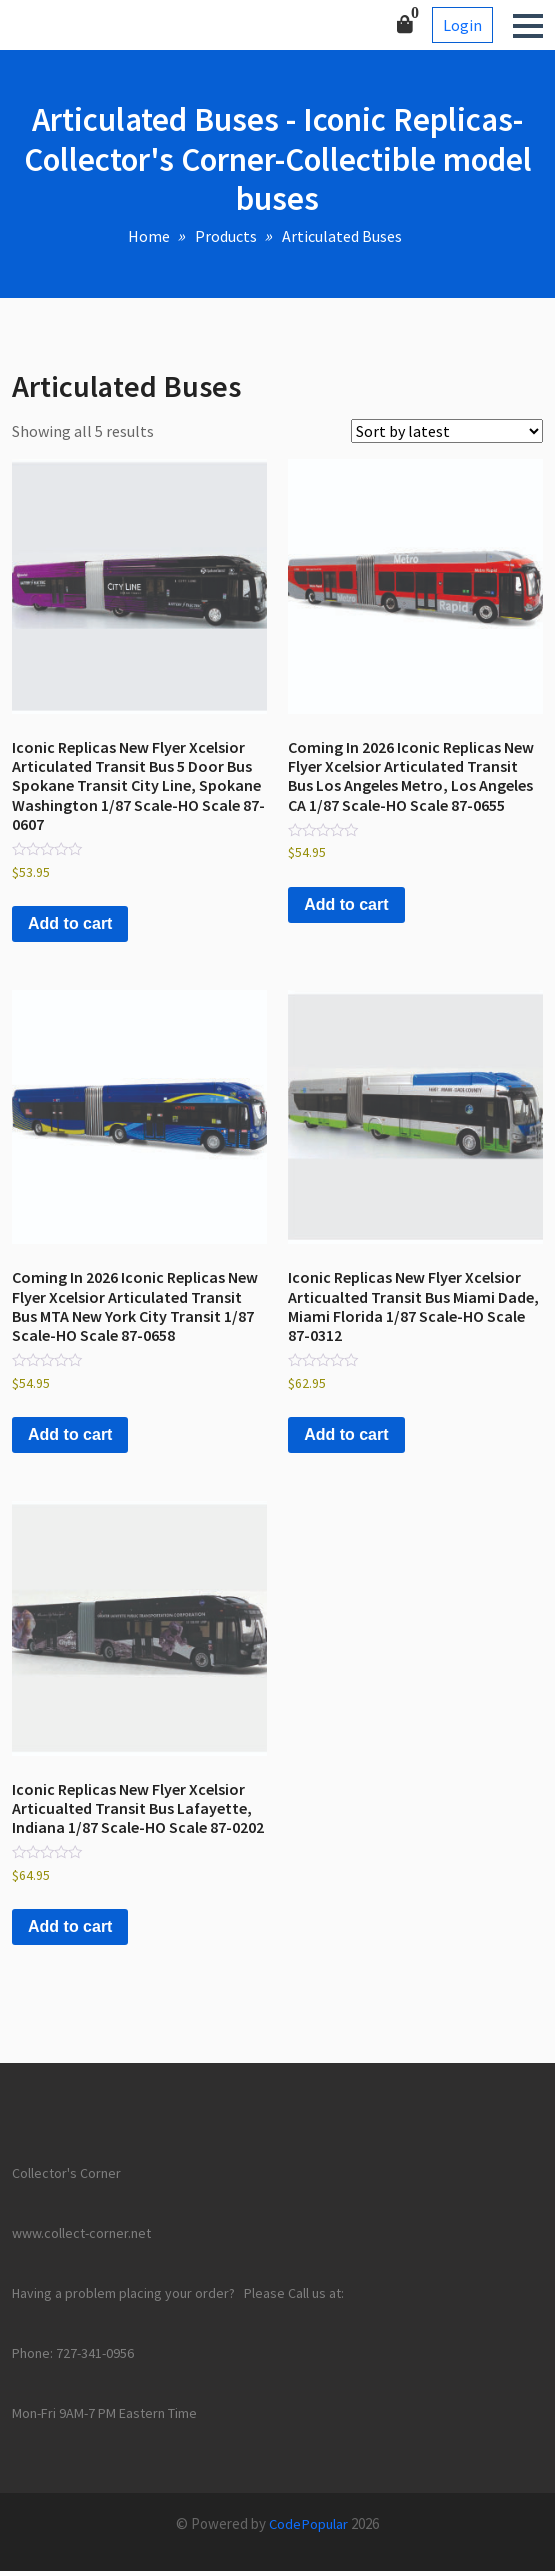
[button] (528, 26)
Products (226, 236)
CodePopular (308, 2523)
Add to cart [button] (70, 923)
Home (149, 236)
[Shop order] (447, 431)
